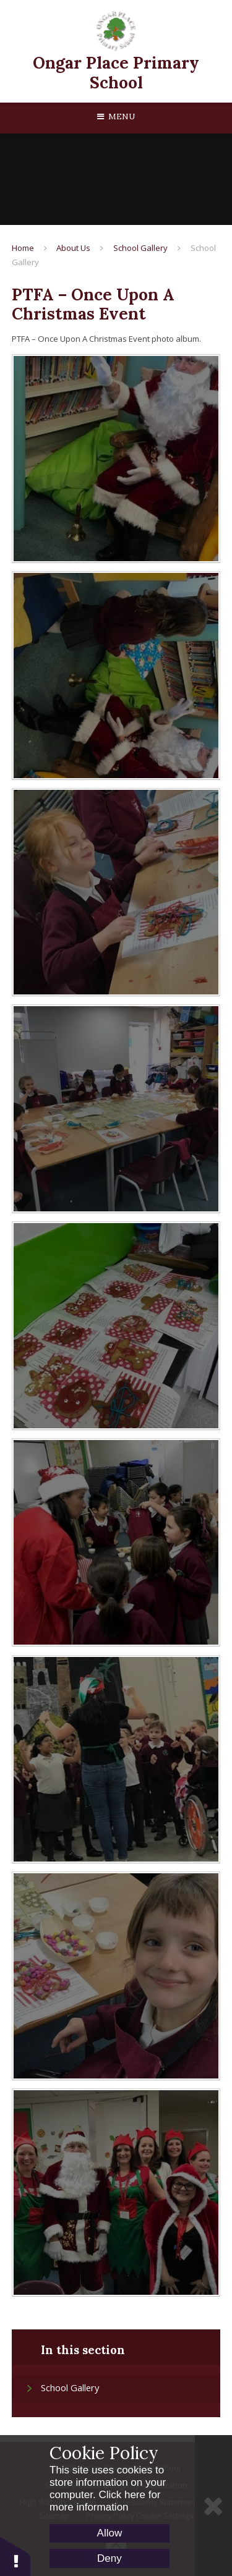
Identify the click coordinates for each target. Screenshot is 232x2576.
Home (23, 247)
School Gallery (140, 247)
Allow (109, 2533)
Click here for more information (105, 2501)
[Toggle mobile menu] (116, 117)
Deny (109, 2558)
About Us (73, 247)
